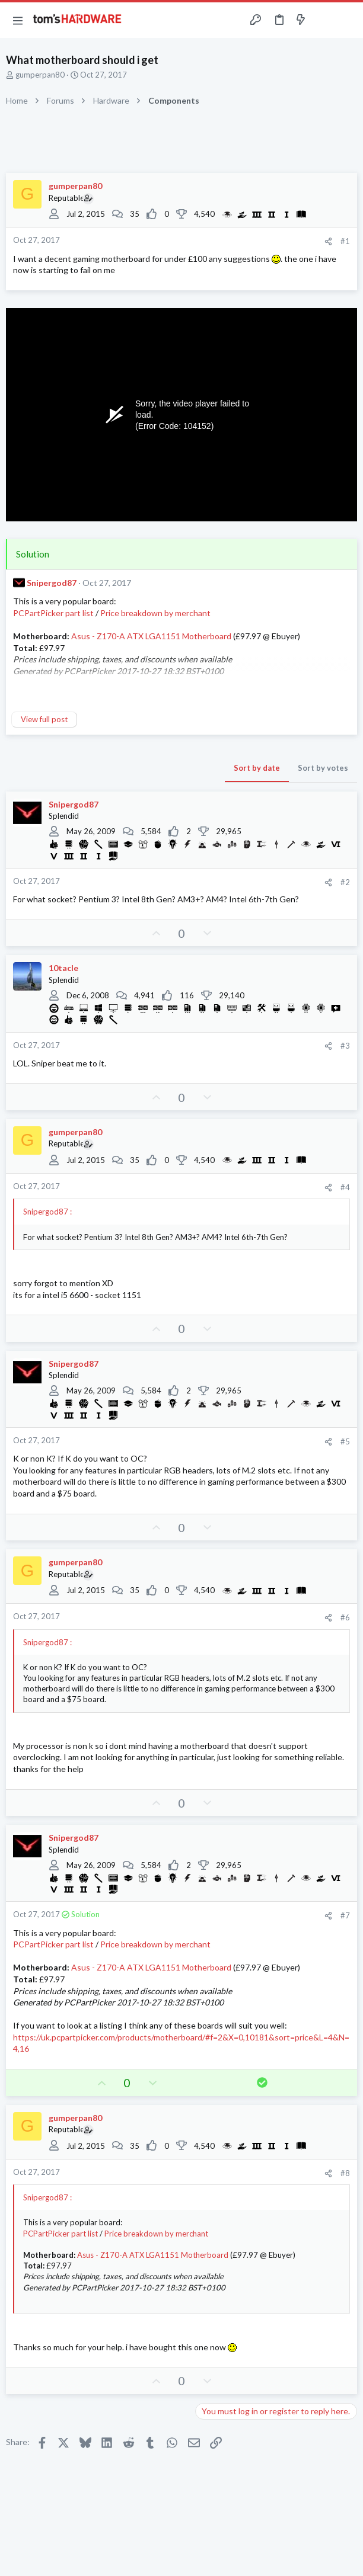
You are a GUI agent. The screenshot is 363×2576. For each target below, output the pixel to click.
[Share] (328, 241)
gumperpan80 (40, 74)
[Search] (347, 20)
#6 (345, 1617)
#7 (345, 1915)
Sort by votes (323, 768)
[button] (18, 20)
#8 (345, 2173)
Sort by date (257, 768)
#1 (345, 241)
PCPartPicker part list (53, 613)
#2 (345, 882)
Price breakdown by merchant (155, 613)
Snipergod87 (52, 583)
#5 (345, 1441)
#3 (345, 1045)
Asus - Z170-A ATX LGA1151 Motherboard (151, 636)
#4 (345, 1187)
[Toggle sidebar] (324, 20)
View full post (44, 719)
